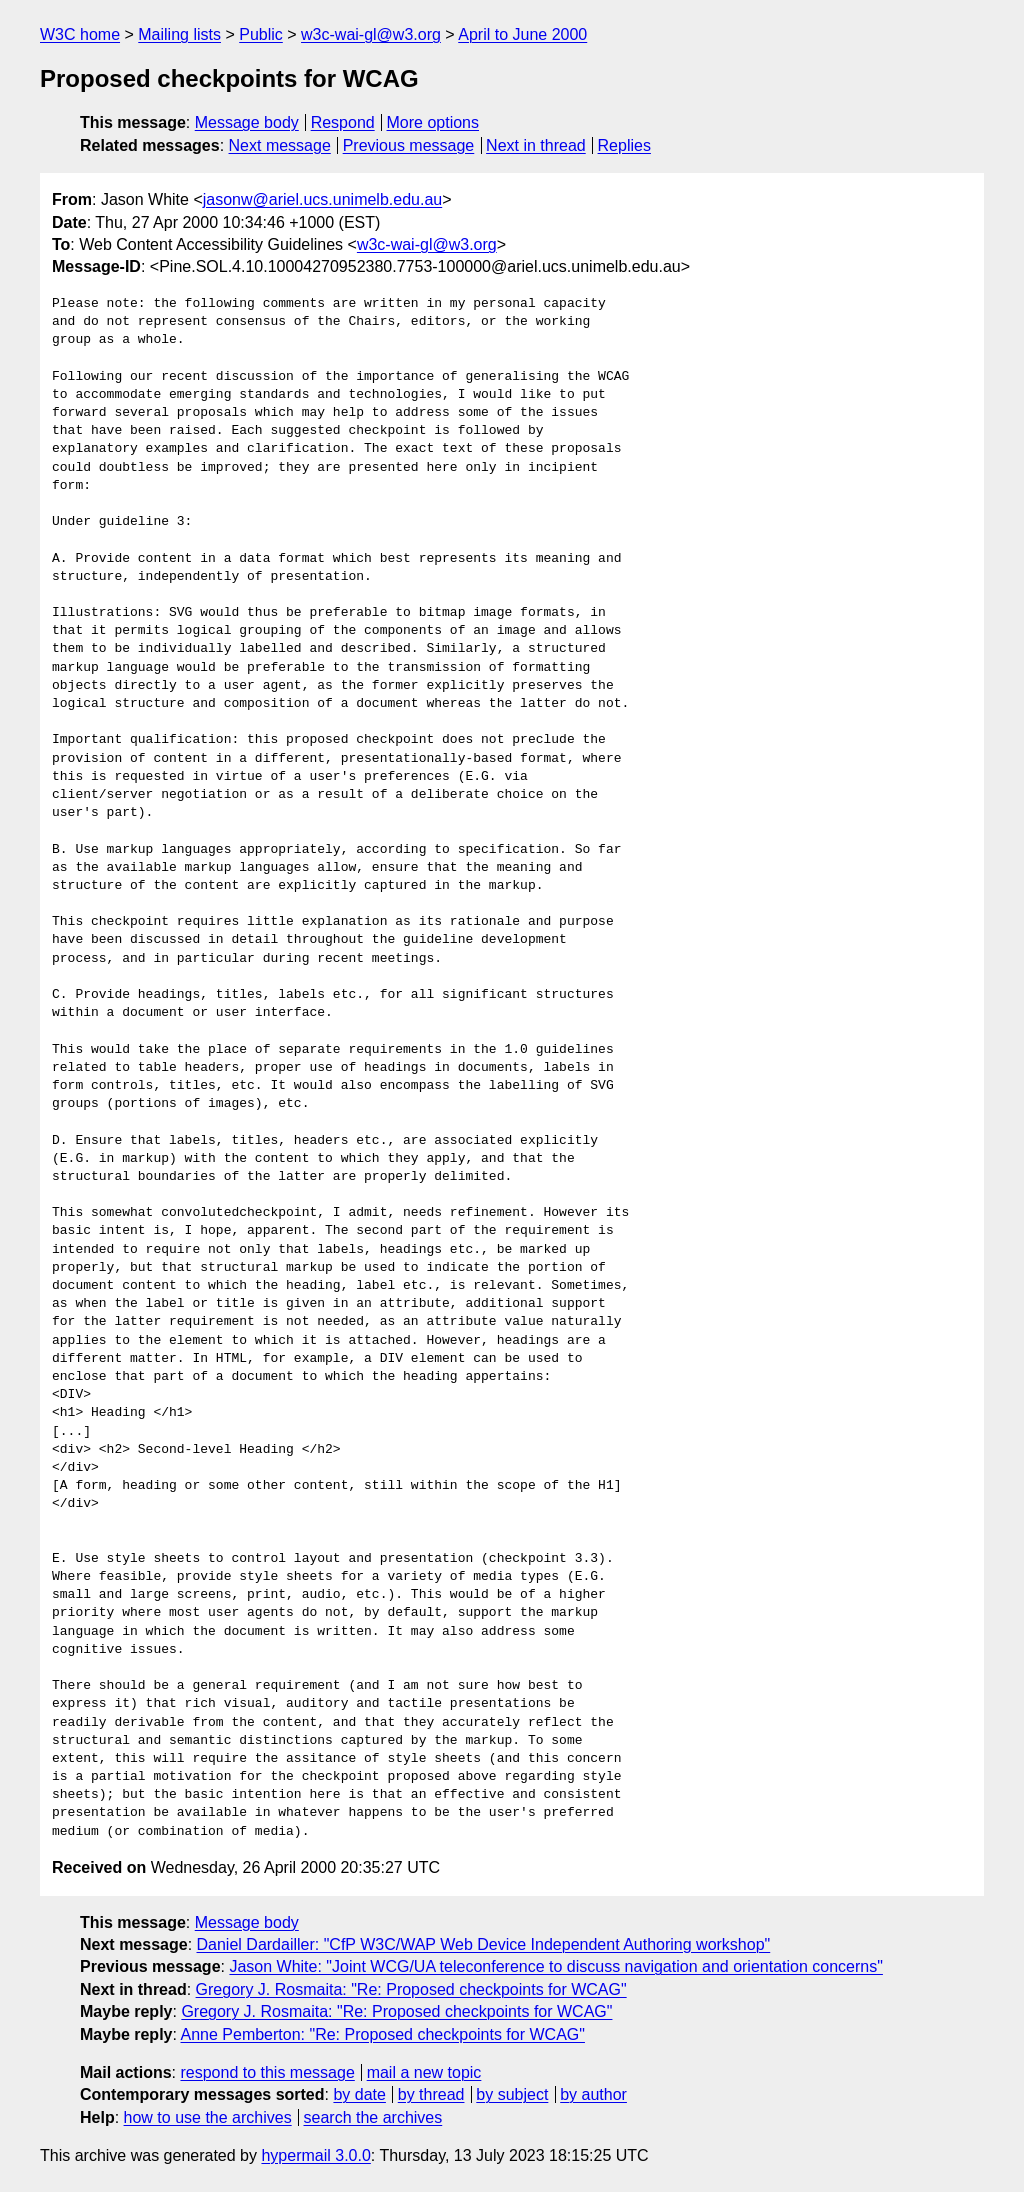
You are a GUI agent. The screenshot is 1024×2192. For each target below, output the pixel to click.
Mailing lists (179, 34)
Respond (343, 122)
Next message (280, 145)
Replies (624, 145)
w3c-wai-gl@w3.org (371, 34)
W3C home (80, 34)
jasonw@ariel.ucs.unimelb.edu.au (322, 199)
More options (433, 122)
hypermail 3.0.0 (315, 2155)
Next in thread (536, 145)
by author (593, 2094)
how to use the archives (208, 2117)
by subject (512, 2094)
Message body (247, 122)
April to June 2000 (522, 34)
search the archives (373, 2117)
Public (261, 34)
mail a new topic (424, 2072)
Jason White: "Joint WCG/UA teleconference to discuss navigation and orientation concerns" (555, 1966)
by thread (431, 2094)
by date (359, 2094)
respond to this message (267, 2072)
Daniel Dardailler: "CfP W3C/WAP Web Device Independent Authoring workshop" (484, 1944)
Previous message (409, 145)
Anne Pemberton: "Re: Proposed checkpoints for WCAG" (383, 2034)
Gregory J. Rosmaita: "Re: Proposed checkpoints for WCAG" (411, 1989)
